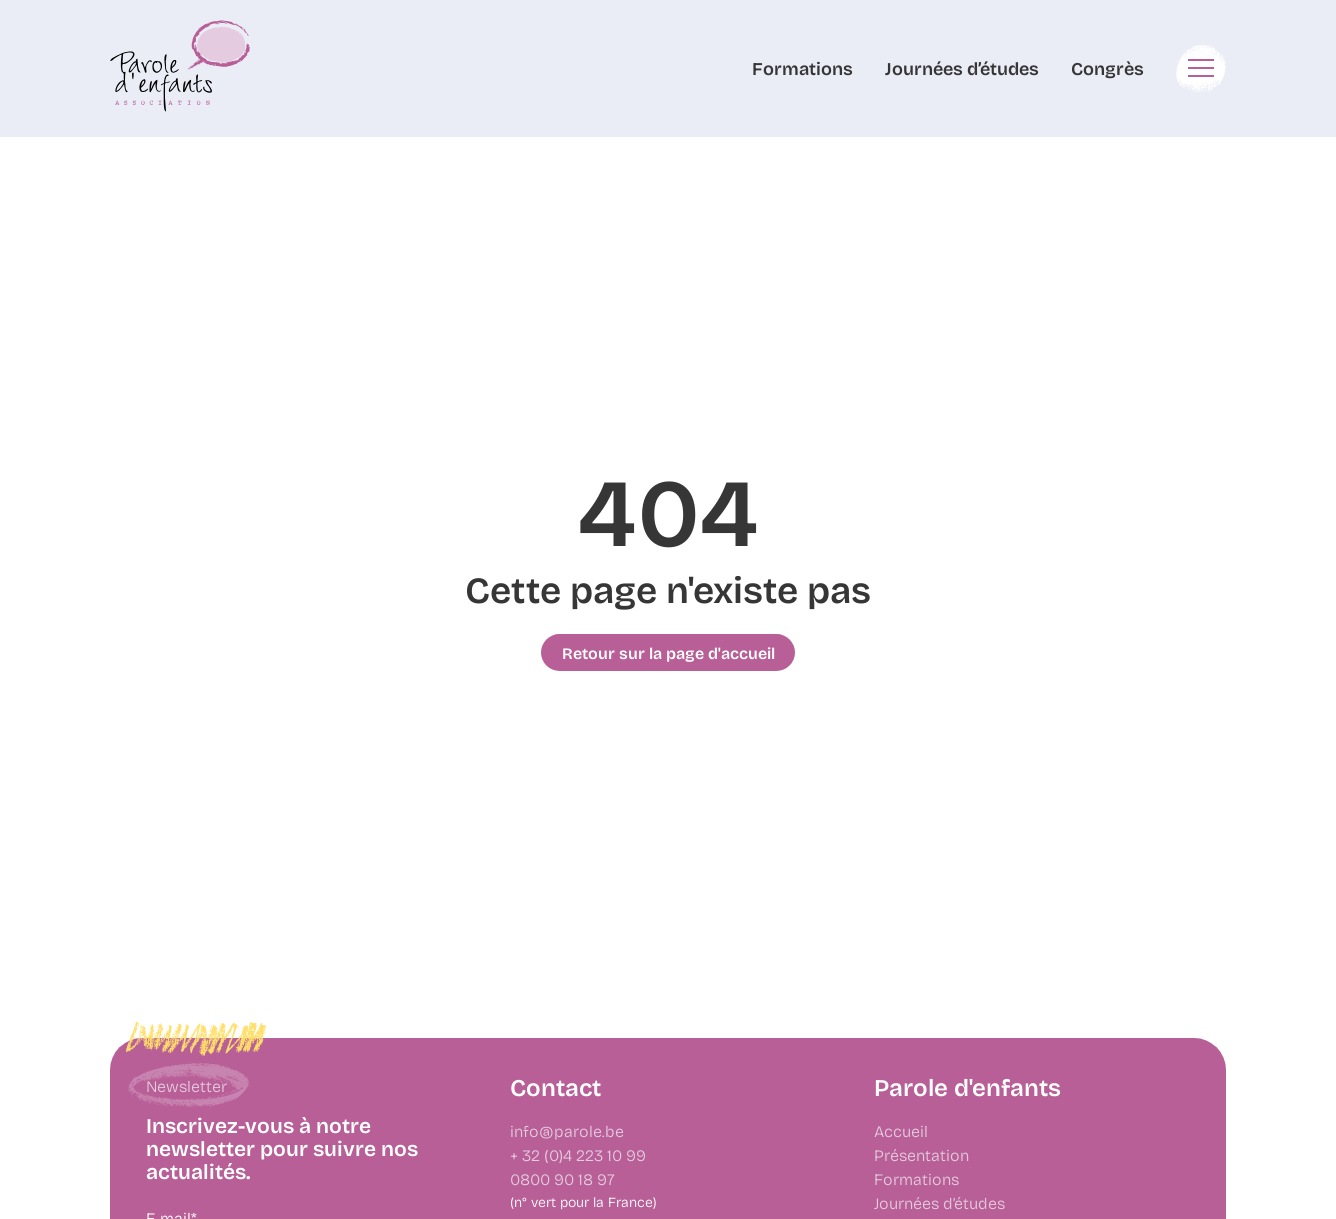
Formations (802, 68)
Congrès (1107, 68)
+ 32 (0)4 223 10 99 (578, 1154)
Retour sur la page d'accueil (668, 653)
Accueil (901, 1130)
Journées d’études (962, 68)
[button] (1201, 68)
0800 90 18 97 (562, 1178)
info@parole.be (567, 1130)
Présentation (921, 1154)
